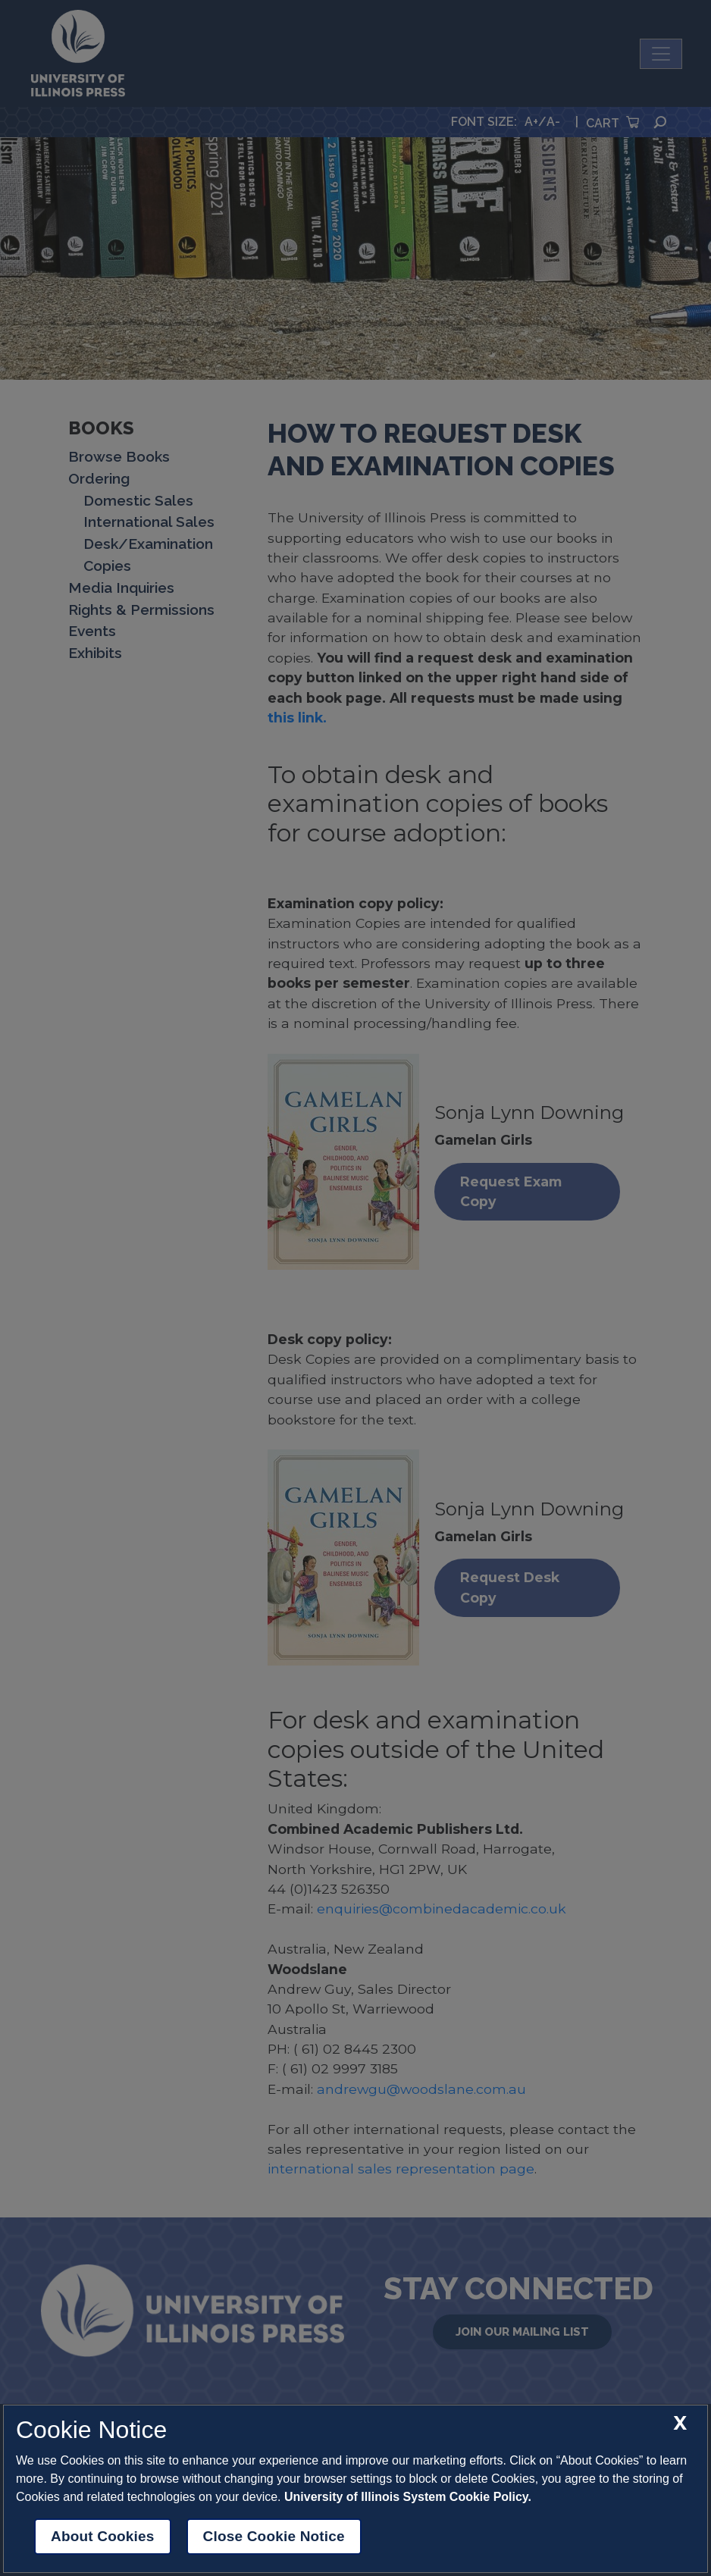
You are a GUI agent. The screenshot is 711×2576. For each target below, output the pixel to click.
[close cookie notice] (680, 2423)
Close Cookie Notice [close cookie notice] (274, 2536)
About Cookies (103, 2536)
